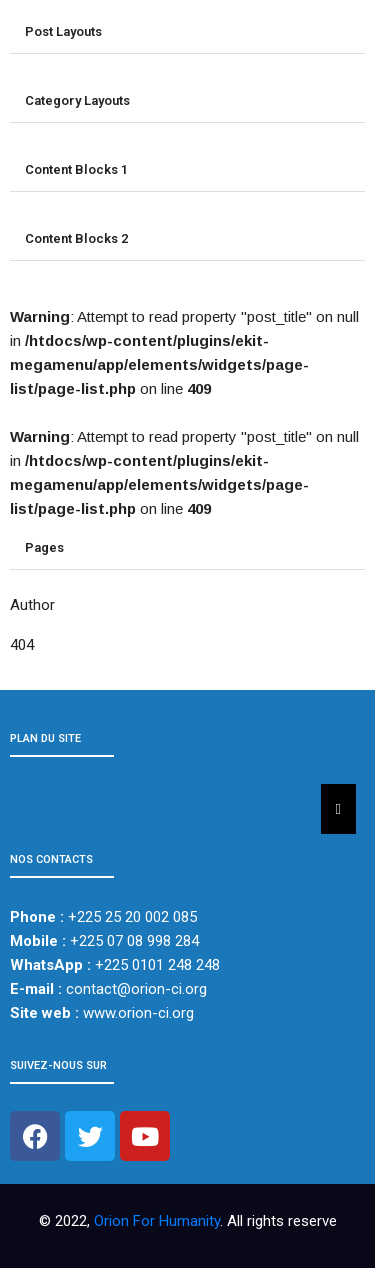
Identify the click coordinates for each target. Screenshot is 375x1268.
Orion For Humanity (157, 1221)
